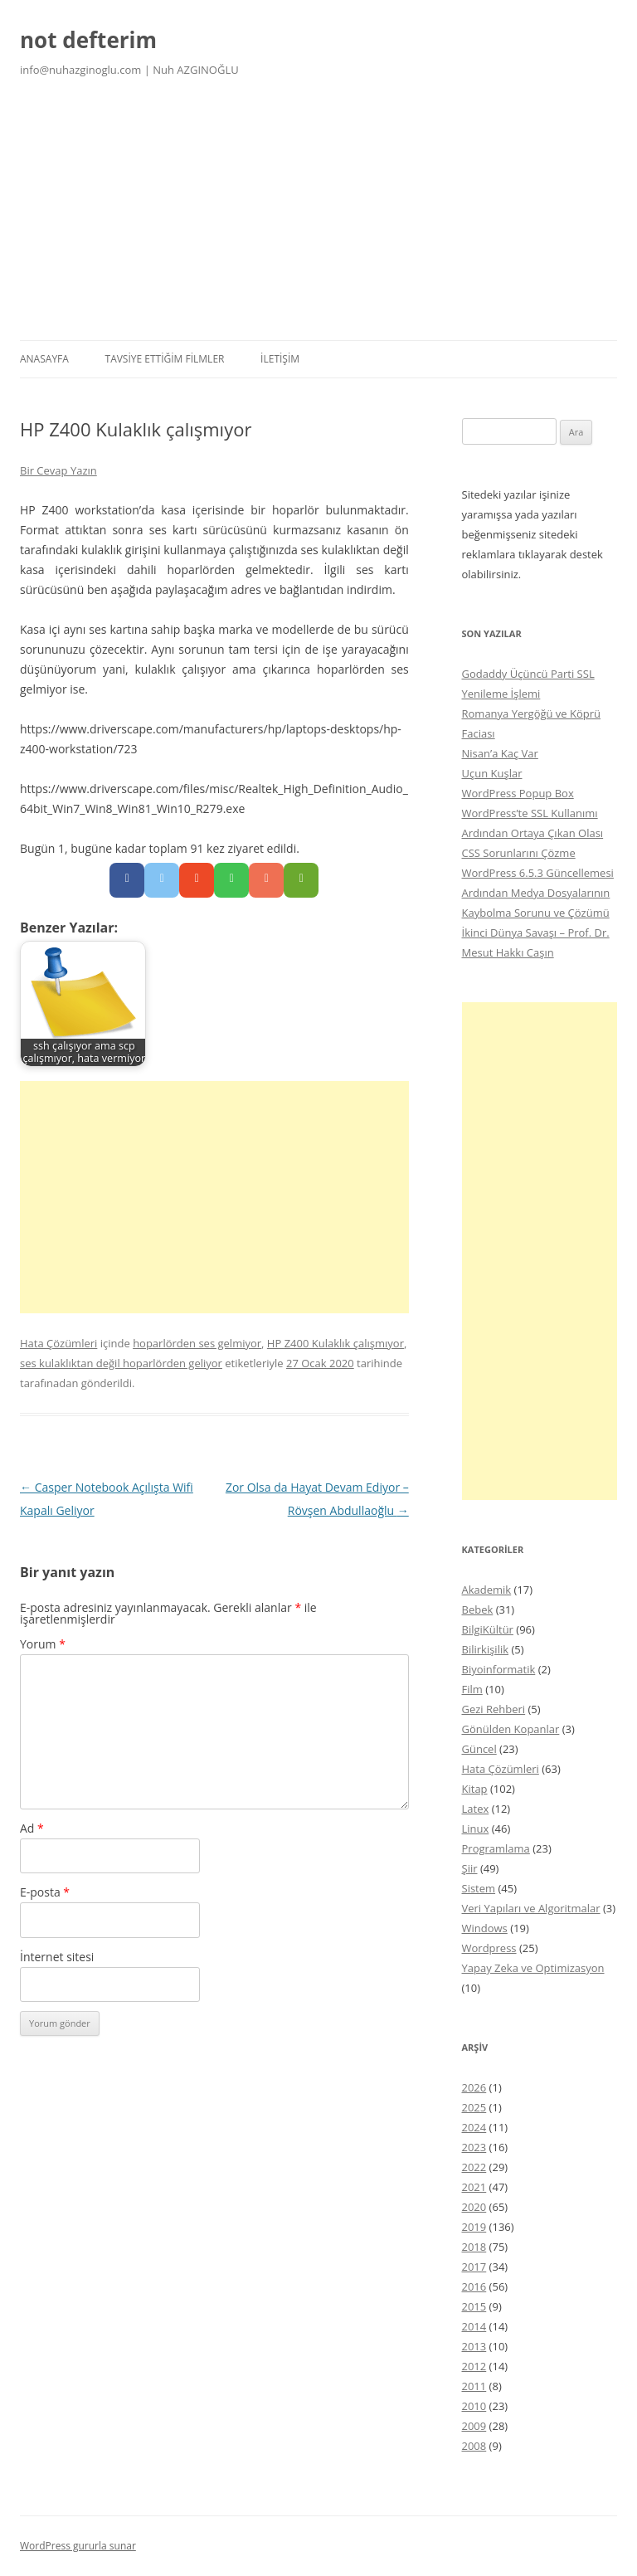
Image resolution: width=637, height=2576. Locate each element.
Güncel (479, 1748)
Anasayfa (44, 359)
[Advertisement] (318, 216)
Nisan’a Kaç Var (500, 753)
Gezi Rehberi (494, 1709)
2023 (474, 2147)
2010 (474, 2405)
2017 (474, 2266)
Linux (475, 1828)
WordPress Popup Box (518, 793)
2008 (474, 2445)
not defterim (88, 40)
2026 (474, 2087)
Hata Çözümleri (58, 1343)
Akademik (487, 1589)
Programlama (496, 1848)
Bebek (478, 1609)
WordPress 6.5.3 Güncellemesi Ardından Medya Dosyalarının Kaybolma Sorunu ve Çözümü (538, 892)
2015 (474, 2306)
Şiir (470, 1868)
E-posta (45, 1892)
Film (472, 1689)
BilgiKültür (487, 1629)
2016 (474, 2286)
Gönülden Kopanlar (511, 1728)
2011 (474, 2386)
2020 (474, 2206)
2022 (474, 2167)
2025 (474, 2107)
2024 (474, 2127)
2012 (474, 2366)
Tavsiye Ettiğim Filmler (165, 359)
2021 (474, 2186)
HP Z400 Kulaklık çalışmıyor (335, 1343)
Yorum (43, 1644)
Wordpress (489, 1948)
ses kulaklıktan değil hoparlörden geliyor (121, 1363)
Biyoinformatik (499, 1669)
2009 (474, 2425)
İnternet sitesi (57, 1957)
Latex (475, 1808)
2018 (474, 2246)
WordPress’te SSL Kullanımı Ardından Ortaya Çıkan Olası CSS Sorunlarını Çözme (533, 833)
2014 (474, 2326)
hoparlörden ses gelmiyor (197, 1343)
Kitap (475, 1788)
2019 (474, 2226)
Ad (32, 1828)
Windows (485, 1928)
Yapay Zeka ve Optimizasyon (533, 1967)
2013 (474, 2346)
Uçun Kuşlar (492, 773)
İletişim (279, 359)
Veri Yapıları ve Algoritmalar (531, 1908)
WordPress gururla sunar (78, 2546)
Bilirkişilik (485, 1649)
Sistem (479, 1888)
